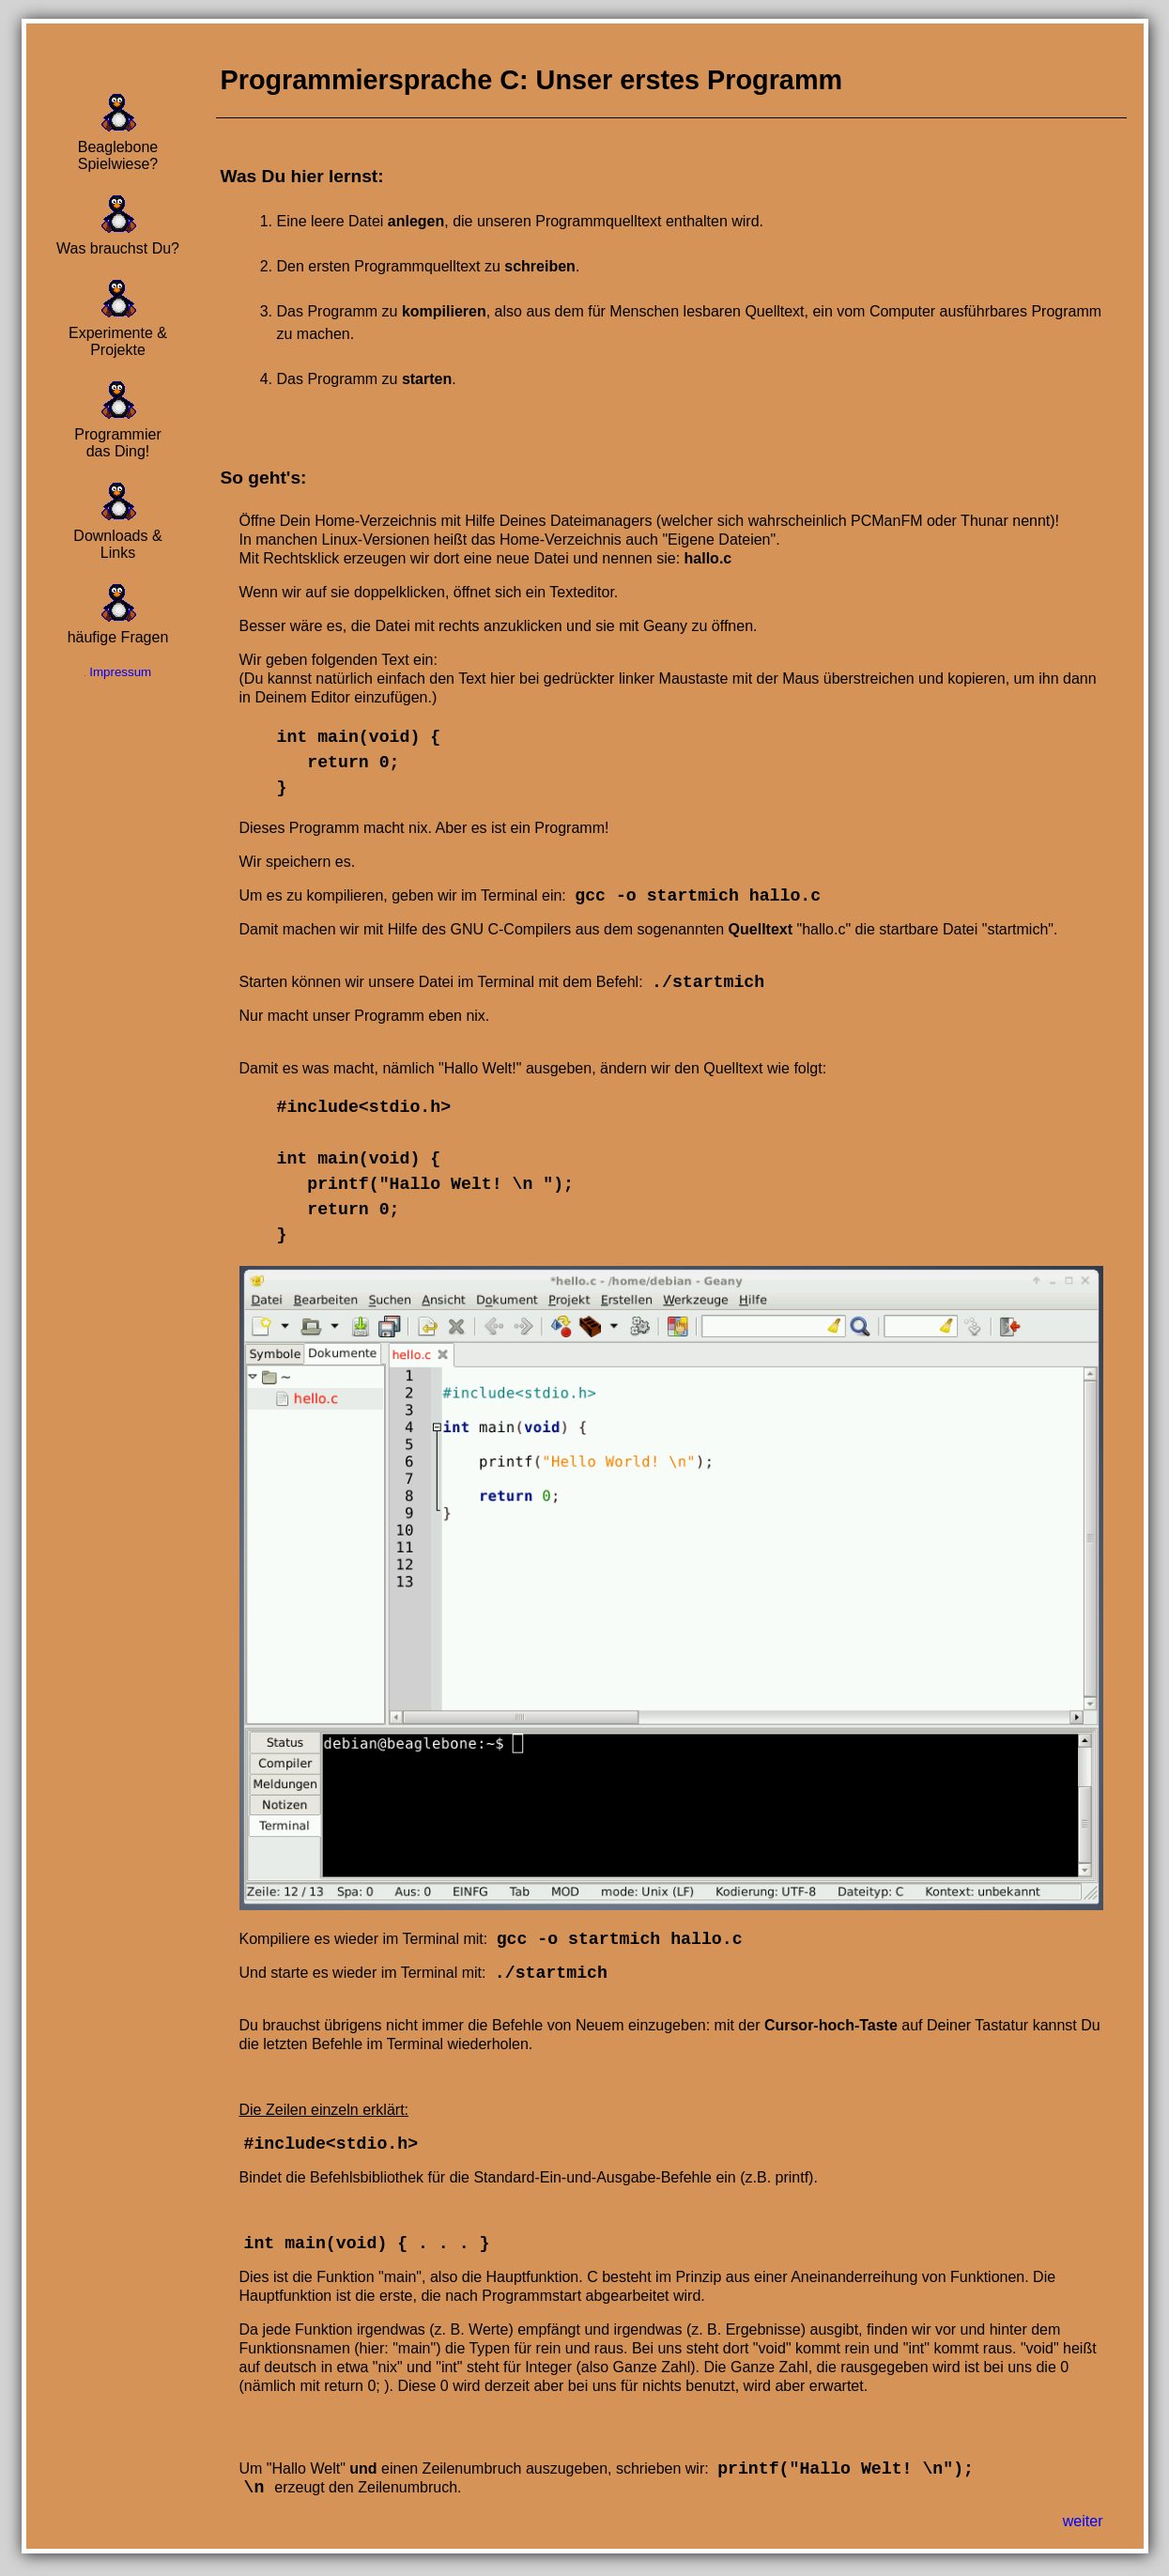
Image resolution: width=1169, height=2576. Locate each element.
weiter (1083, 2536)
